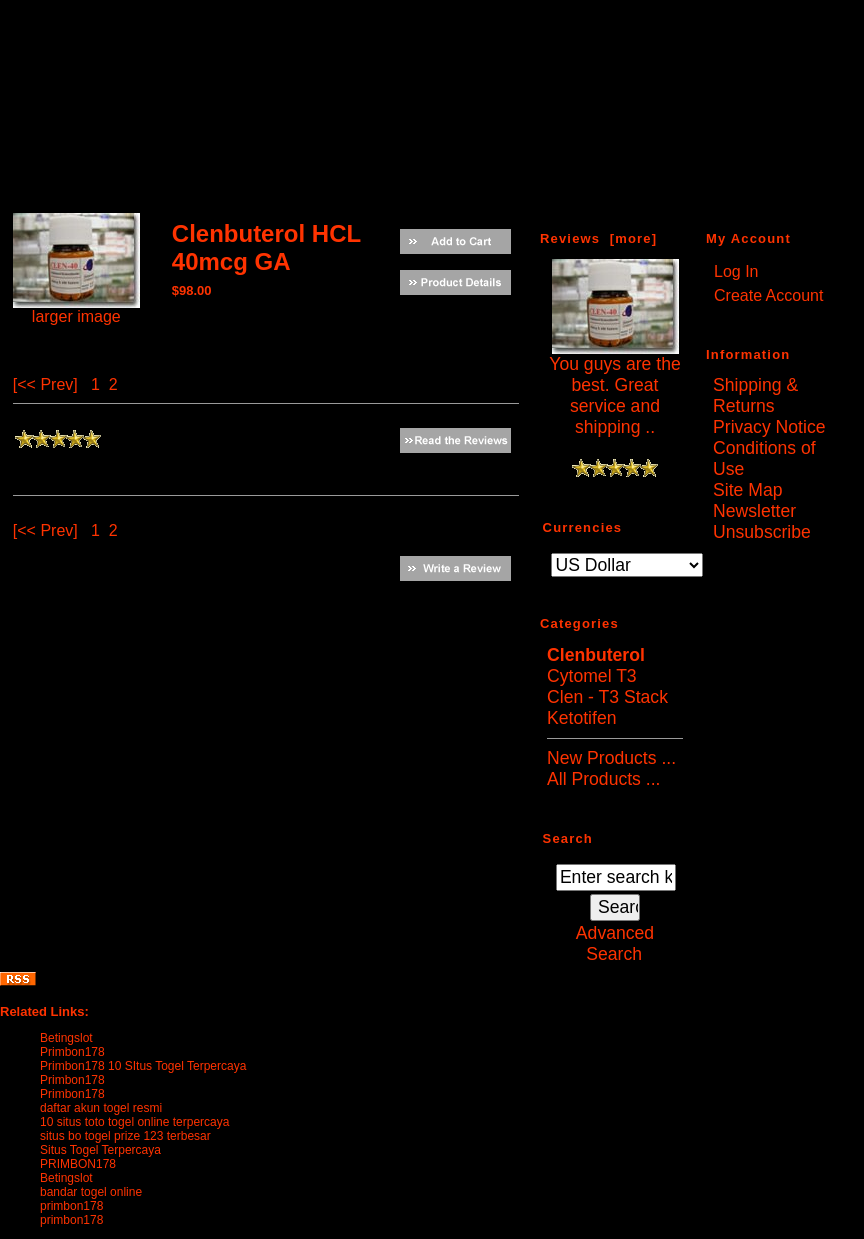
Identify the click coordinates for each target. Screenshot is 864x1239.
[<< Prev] (45, 384)
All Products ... (603, 779)
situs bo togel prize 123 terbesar (125, 1136)
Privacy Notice (769, 427)
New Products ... (611, 758)
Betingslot (66, 1038)
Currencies (583, 526)
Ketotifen (581, 718)
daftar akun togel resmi (101, 1108)
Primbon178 (72, 1052)
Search (568, 837)
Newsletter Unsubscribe (762, 521)
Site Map (747, 490)
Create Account (768, 295)
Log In (736, 271)
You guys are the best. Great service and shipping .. (614, 387)
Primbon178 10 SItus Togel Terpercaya (143, 1066)
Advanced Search (615, 943)
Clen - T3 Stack (607, 697)
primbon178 (71, 1206)
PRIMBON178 (78, 1164)
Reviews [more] (598, 238)
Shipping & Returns (755, 395)
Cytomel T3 (592, 676)
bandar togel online (91, 1192)
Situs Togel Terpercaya (100, 1150)
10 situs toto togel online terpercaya (134, 1122)
